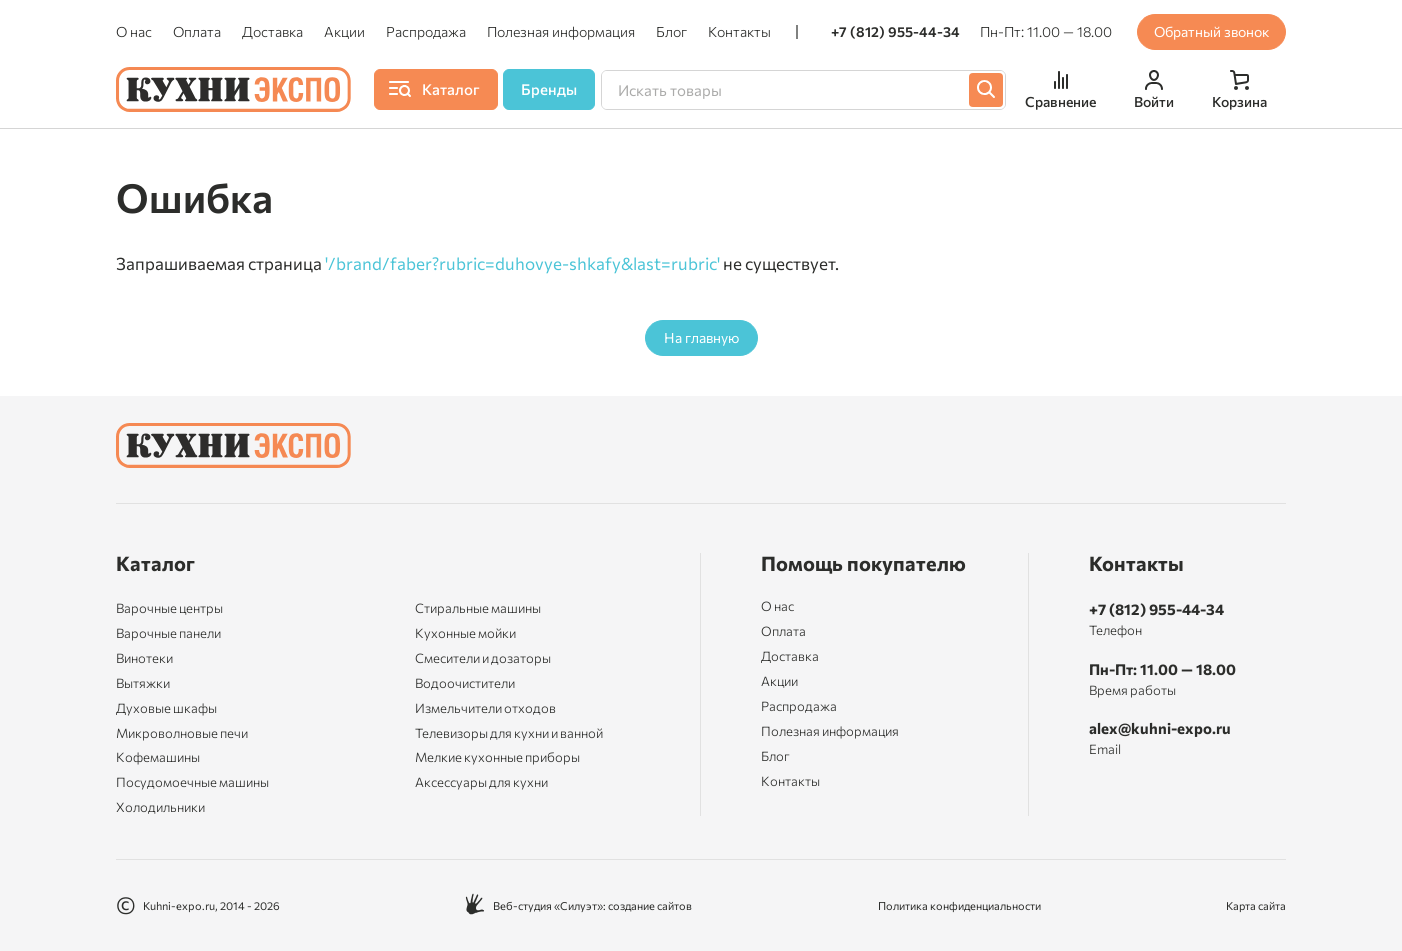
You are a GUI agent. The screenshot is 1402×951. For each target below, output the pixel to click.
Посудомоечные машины (192, 782)
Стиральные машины (478, 608)
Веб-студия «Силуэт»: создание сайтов (578, 905)
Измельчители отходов (485, 708)
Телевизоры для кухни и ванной (509, 733)
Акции (344, 32)
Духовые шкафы (166, 708)
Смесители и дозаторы (483, 658)
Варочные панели (168, 633)
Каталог (155, 563)
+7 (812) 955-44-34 (895, 32)
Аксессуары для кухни (481, 782)
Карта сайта (1256, 905)
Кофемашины (158, 757)
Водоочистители (465, 683)
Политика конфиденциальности (959, 905)
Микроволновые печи (182, 733)
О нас (134, 32)
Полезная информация (561, 32)
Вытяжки (143, 683)
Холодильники (160, 807)
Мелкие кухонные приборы (497, 757)
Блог (671, 32)
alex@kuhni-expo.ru (1160, 728)
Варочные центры (169, 608)
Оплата (197, 32)
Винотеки (144, 658)
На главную (701, 337)
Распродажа (426, 32)
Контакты (739, 32)
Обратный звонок (1211, 31)
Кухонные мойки (465, 633)
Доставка (272, 32)
